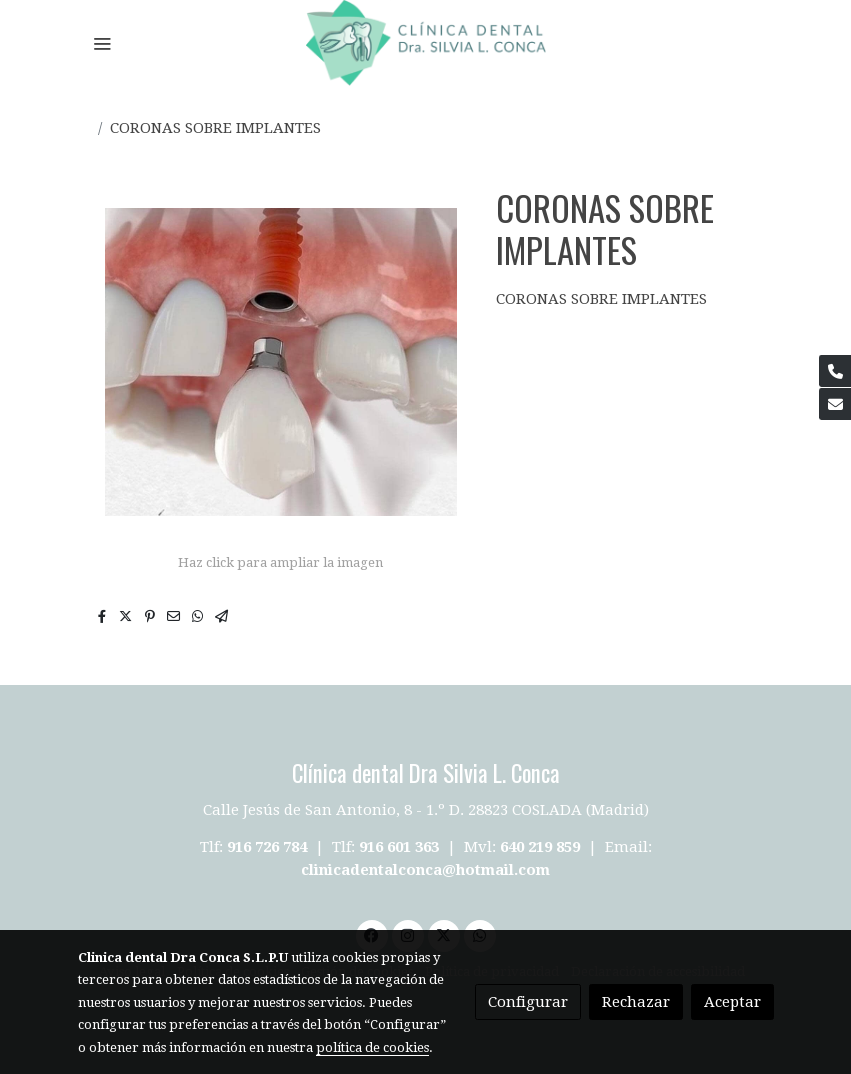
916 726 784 (267, 847)
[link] (426, 43)
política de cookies (372, 1047)
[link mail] (835, 404)
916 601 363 (399, 847)
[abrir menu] (102, 43)
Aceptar (732, 1002)
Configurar (528, 1002)
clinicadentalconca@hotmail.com (425, 870)
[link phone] (835, 371)
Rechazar (636, 1002)
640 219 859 (542, 847)
